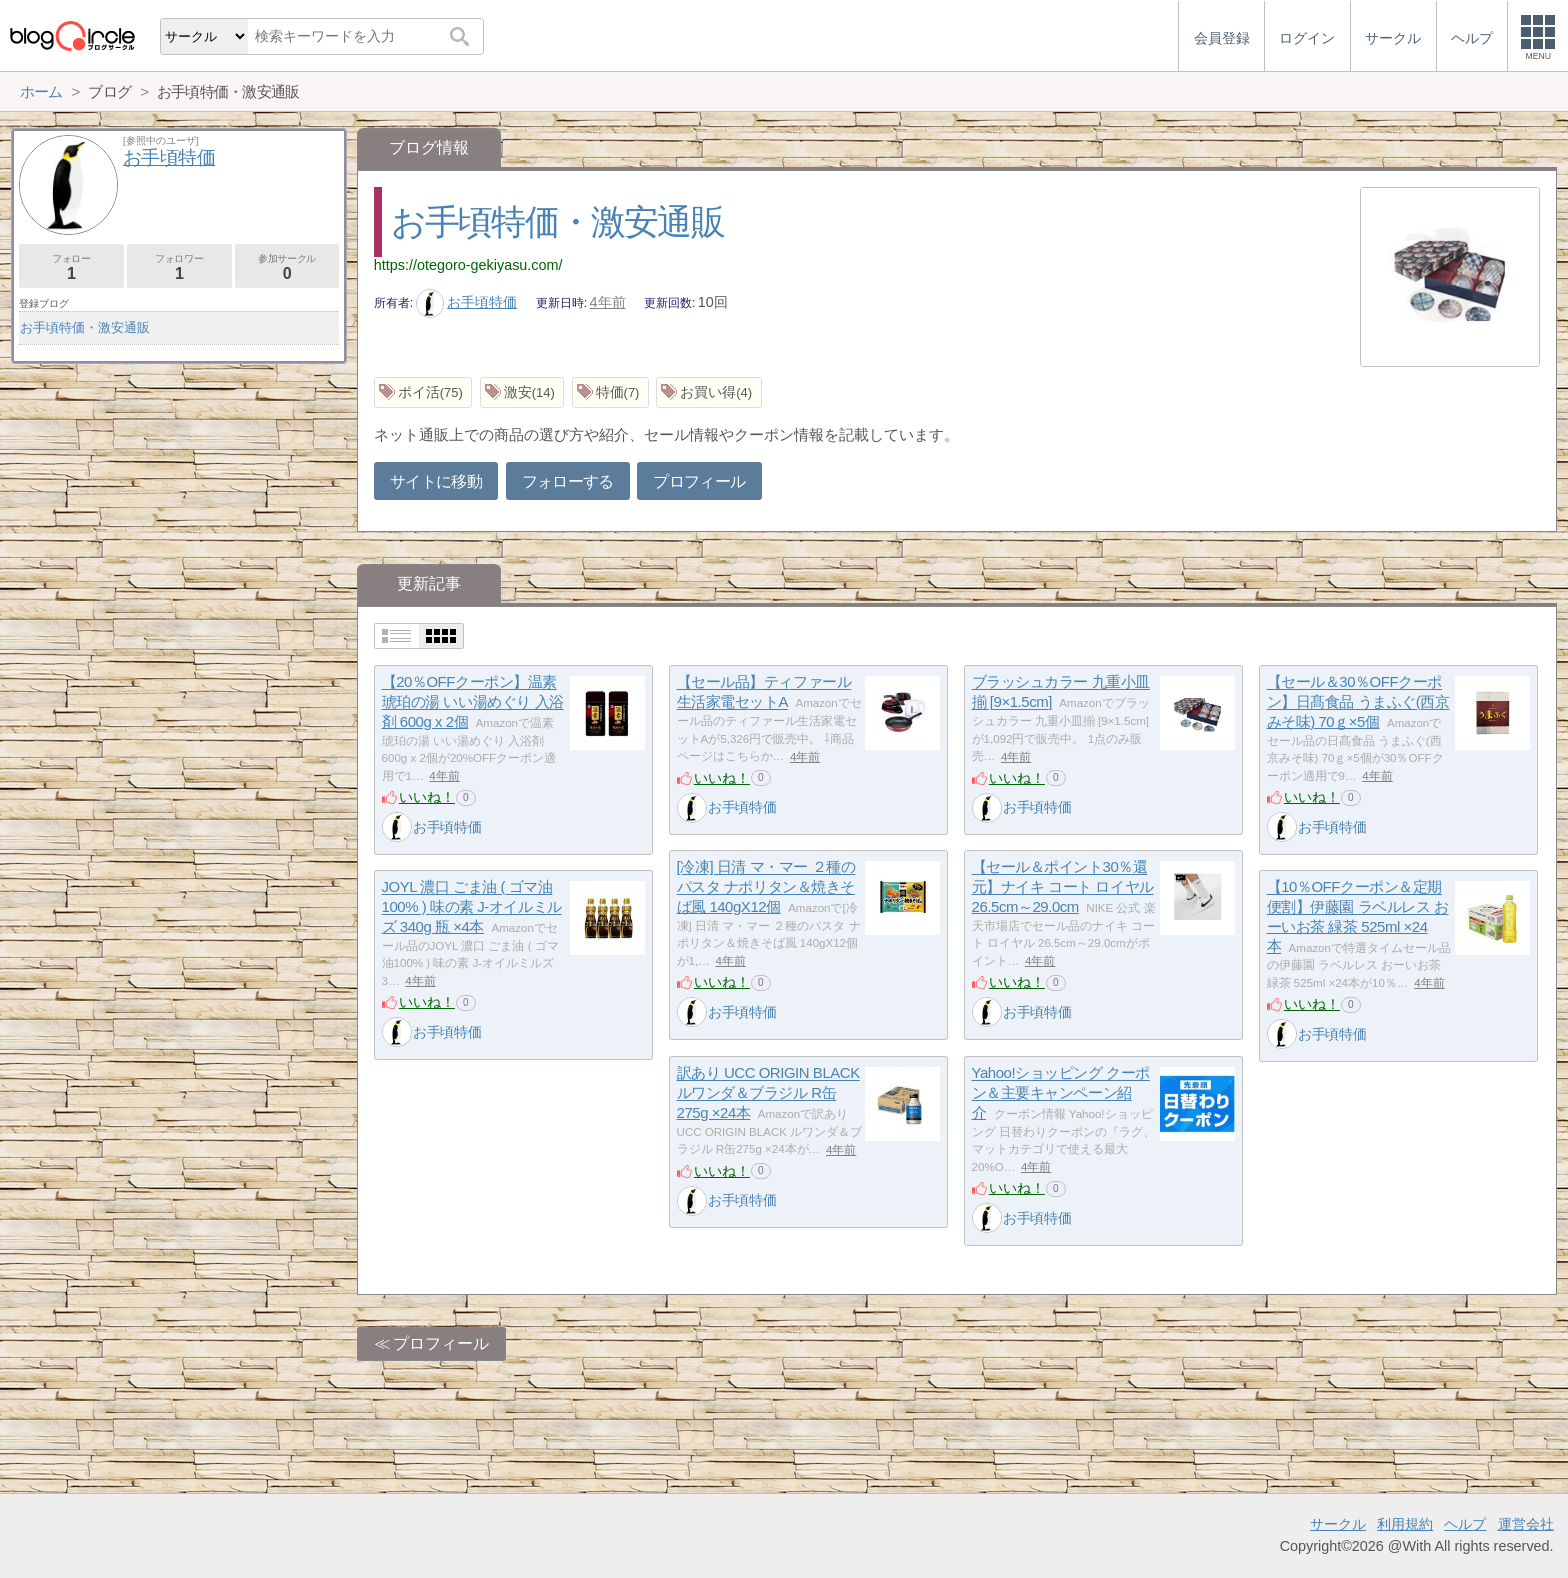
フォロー (71, 267)
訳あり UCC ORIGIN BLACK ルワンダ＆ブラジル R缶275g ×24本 (768, 1093)
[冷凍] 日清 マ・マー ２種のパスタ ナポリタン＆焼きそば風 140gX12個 (766, 887)
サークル (1338, 1524)
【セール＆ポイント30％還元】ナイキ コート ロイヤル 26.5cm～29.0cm (1063, 887)
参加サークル (287, 267)
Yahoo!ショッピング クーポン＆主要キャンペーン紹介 (1061, 1093)
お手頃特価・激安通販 (557, 221)
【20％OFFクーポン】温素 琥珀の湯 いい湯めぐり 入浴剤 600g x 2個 (473, 702)
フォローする (568, 481)
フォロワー (179, 267)
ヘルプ (1465, 1524)
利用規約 (1405, 1524)
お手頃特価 (467, 302)
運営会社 (1526, 1524)
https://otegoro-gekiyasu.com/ (468, 265)
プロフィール (699, 481)
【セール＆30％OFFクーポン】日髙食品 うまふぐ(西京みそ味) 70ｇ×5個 (1358, 702)
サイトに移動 (436, 481)
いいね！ (427, 797)
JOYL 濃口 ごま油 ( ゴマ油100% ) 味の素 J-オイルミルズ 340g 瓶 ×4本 (472, 907)
